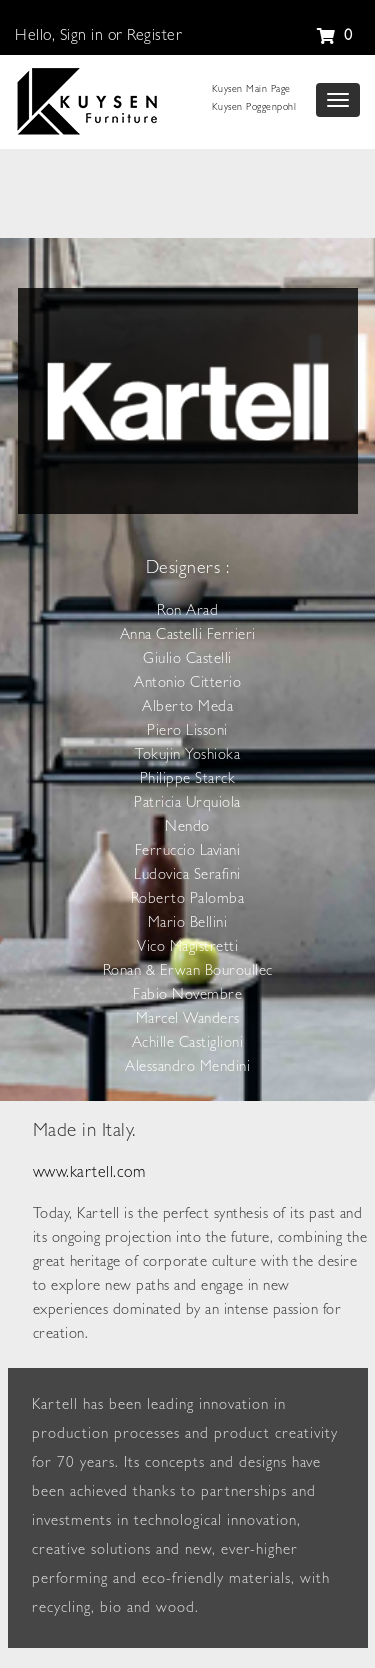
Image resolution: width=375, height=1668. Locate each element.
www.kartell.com (89, 1174)
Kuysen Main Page (251, 90)
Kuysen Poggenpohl (254, 108)
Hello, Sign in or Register (98, 37)
